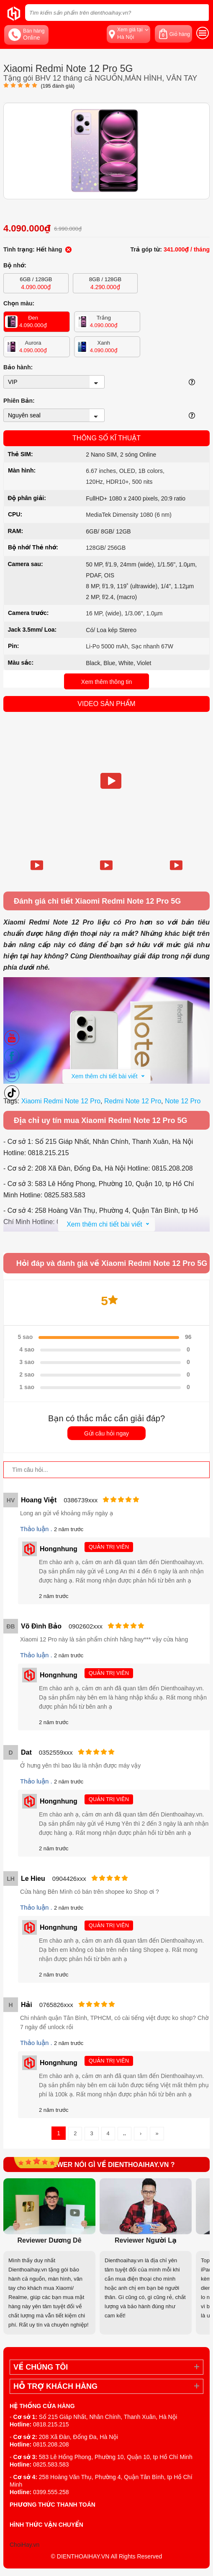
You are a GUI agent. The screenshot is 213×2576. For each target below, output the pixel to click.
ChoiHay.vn (24, 2544)
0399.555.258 (51, 2492)
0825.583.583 (51, 2464)
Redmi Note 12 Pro (132, 1101)
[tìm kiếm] (200, 12)
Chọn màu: (18, 303)
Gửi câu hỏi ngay (106, 1433)
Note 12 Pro (182, 1101)
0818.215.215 (51, 2424)
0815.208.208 (51, 2444)
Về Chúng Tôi (40, 2367)
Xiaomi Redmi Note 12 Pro (60, 1101)
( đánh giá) (57, 86)
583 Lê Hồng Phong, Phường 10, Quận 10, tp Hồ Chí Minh (115, 2457)
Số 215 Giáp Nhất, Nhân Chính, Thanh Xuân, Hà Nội (108, 2416)
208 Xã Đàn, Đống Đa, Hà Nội (78, 2437)
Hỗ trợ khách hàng (55, 2386)
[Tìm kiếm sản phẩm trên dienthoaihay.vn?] (117, 12)
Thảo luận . (37, 1528)
